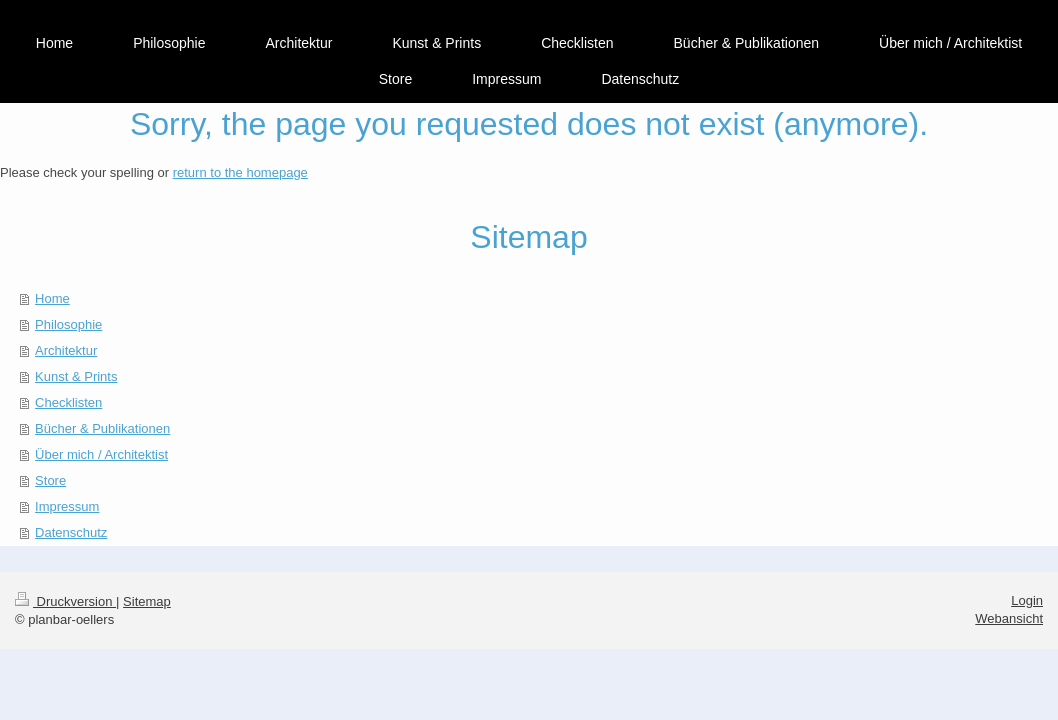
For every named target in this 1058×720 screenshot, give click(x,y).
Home (52, 298)
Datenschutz (71, 532)
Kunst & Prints (76, 376)
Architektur (66, 350)
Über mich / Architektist (101, 454)
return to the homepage (240, 172)
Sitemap (147, 601)
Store (50, 480)
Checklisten (68, 402)
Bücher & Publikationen (102, 428)
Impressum (67, 506)
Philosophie (68, 324)
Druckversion (65, 601)
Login (1027, 600)
